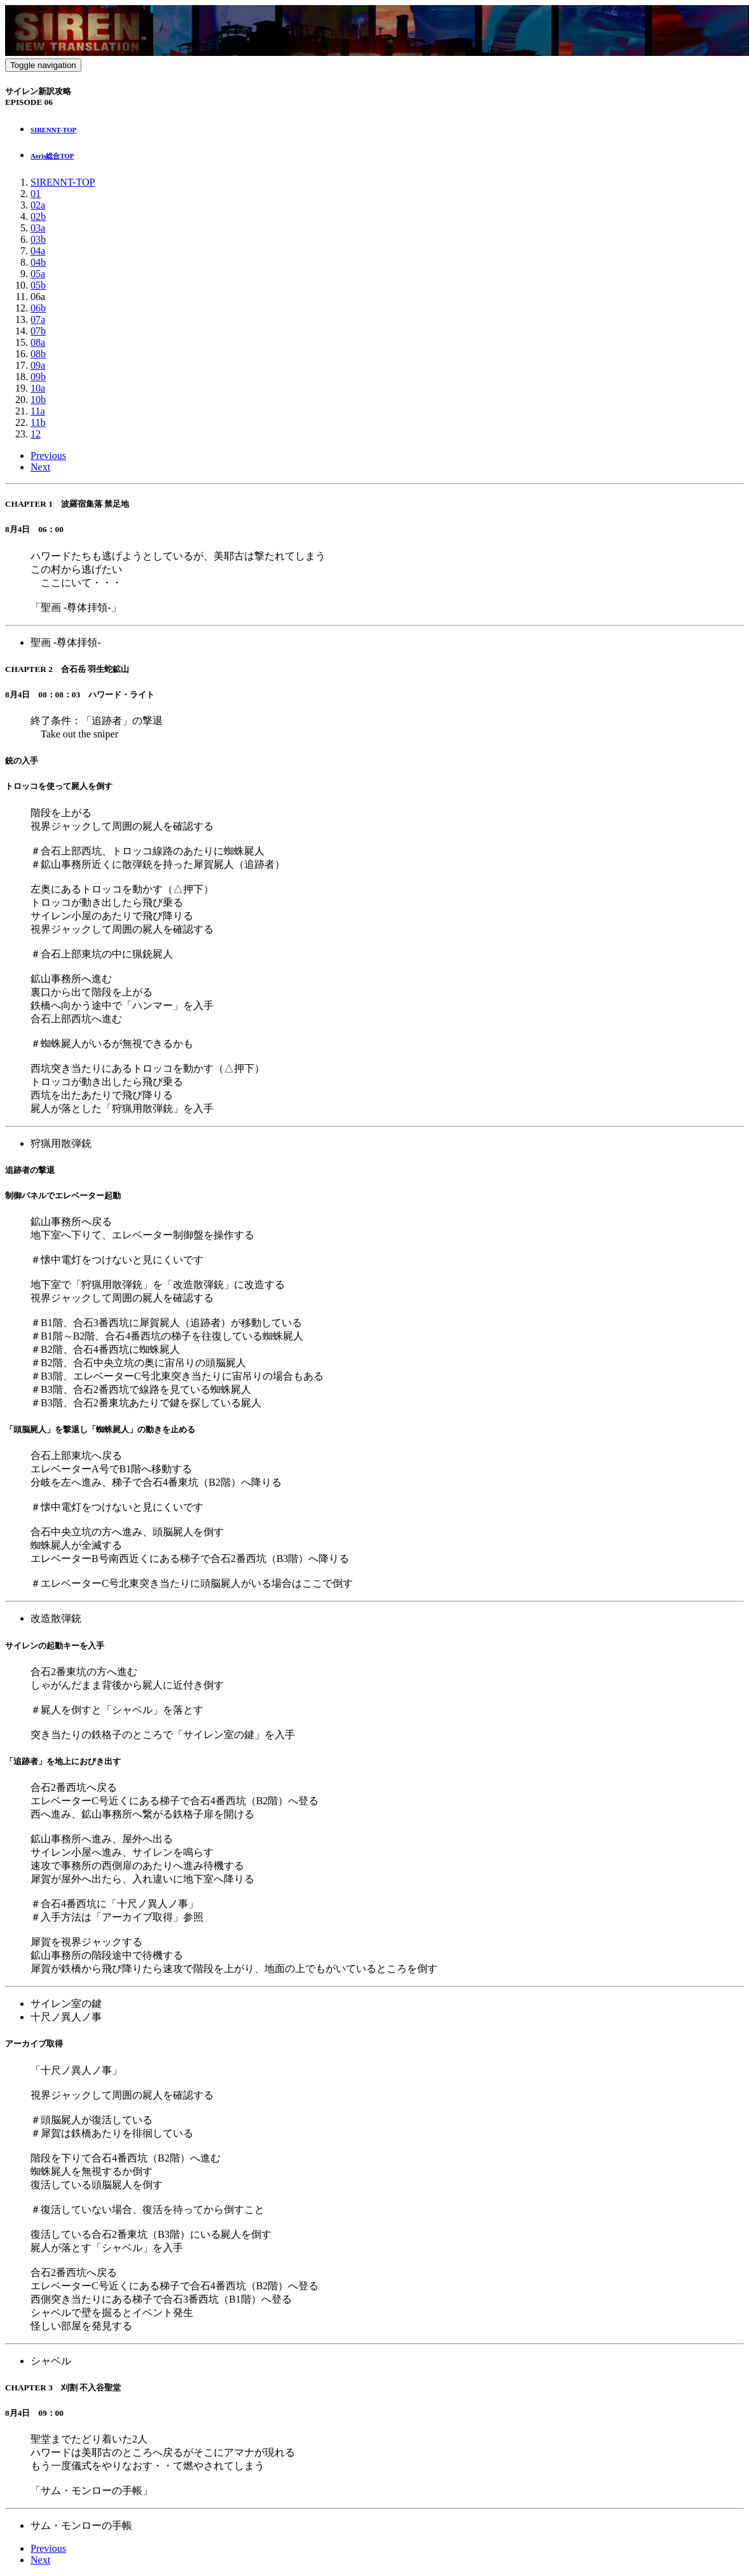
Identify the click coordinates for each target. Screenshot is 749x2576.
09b (38, 376)
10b (38, 399)
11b (38, 422)
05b (38, 285)
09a (38, 365)
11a (38, 411)
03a (38, 228)
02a (38, 205)
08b (38, 353)
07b (38, 330)
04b (38, 262)
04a (38, 250)
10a (38, 388)
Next (40, 467)
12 (36, 433)
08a (38, 342)
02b (38, 216)
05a (38, 273)
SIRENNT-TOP (63, 182)
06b (38, 308)
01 (36, 193)
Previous (48, 455)
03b (38, 239)
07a (38, 319)
